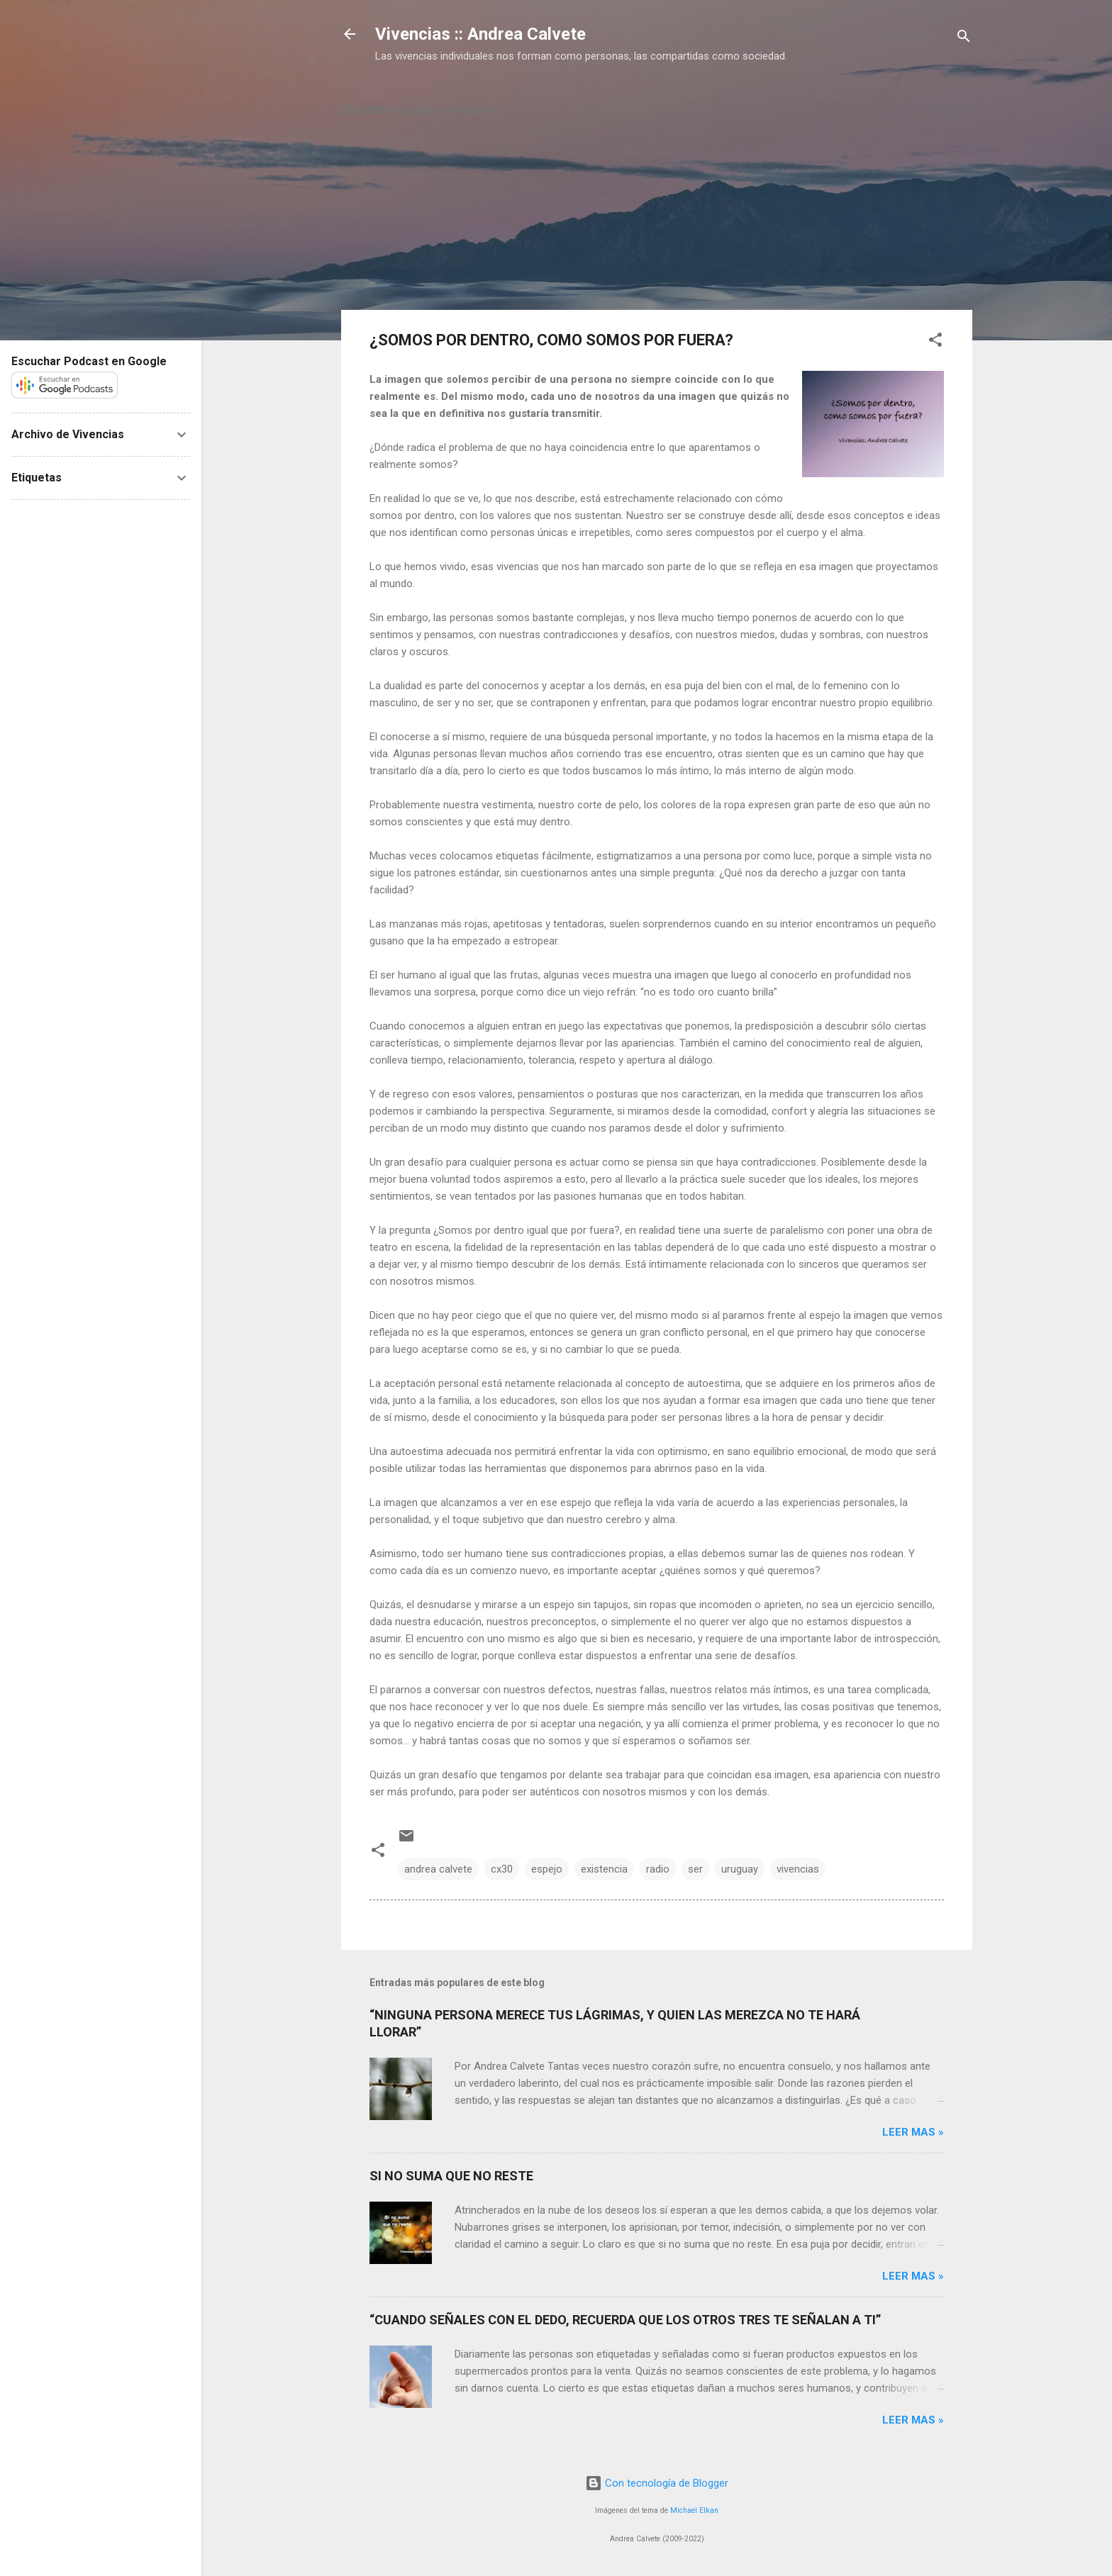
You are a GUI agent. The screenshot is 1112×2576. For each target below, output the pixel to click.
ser (695, 1869)
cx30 (502, 1869)
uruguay (739, 1869)
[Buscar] (963, 38)
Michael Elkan (694, 2510)
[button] (935, 342)
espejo (546, 1869)
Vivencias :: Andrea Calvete (480, 34)
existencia (604, 1869)
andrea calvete (438, 1869)
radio (657, 1869)
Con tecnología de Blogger (656, 2483)
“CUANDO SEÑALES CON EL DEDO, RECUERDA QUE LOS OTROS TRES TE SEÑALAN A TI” (625, 2319)
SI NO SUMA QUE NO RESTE (451, 2175)
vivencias (798, 1869)
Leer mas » (913, 2132)
